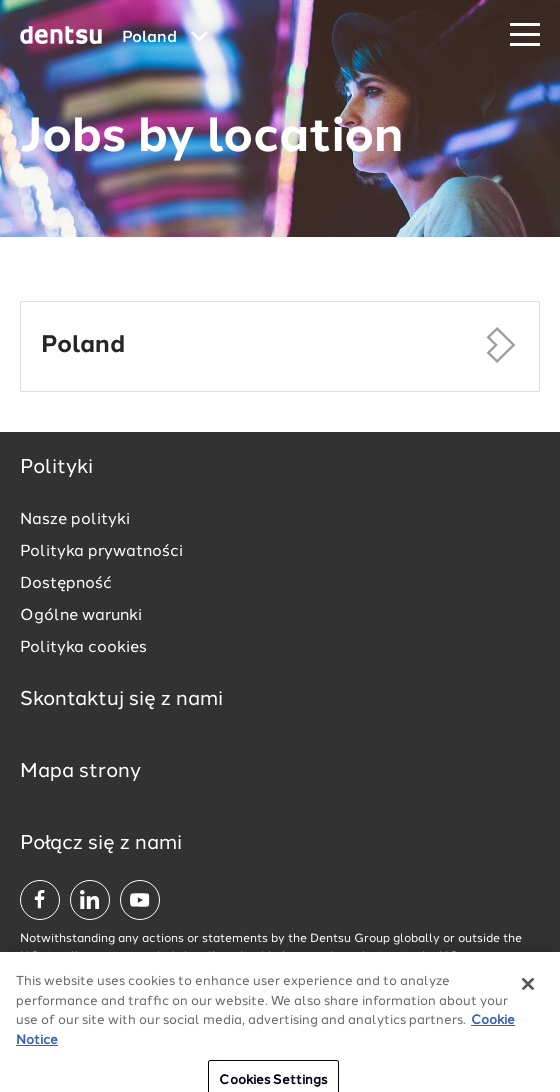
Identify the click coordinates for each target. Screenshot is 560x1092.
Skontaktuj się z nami (121, 700)
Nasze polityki (75, 520)
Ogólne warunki (81, 616)
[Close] (528, 994)
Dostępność (66, 584)
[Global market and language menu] (165, 38)
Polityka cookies (83, 648)
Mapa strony (80, 772)
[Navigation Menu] (525, 35)
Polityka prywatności (101, 552)
